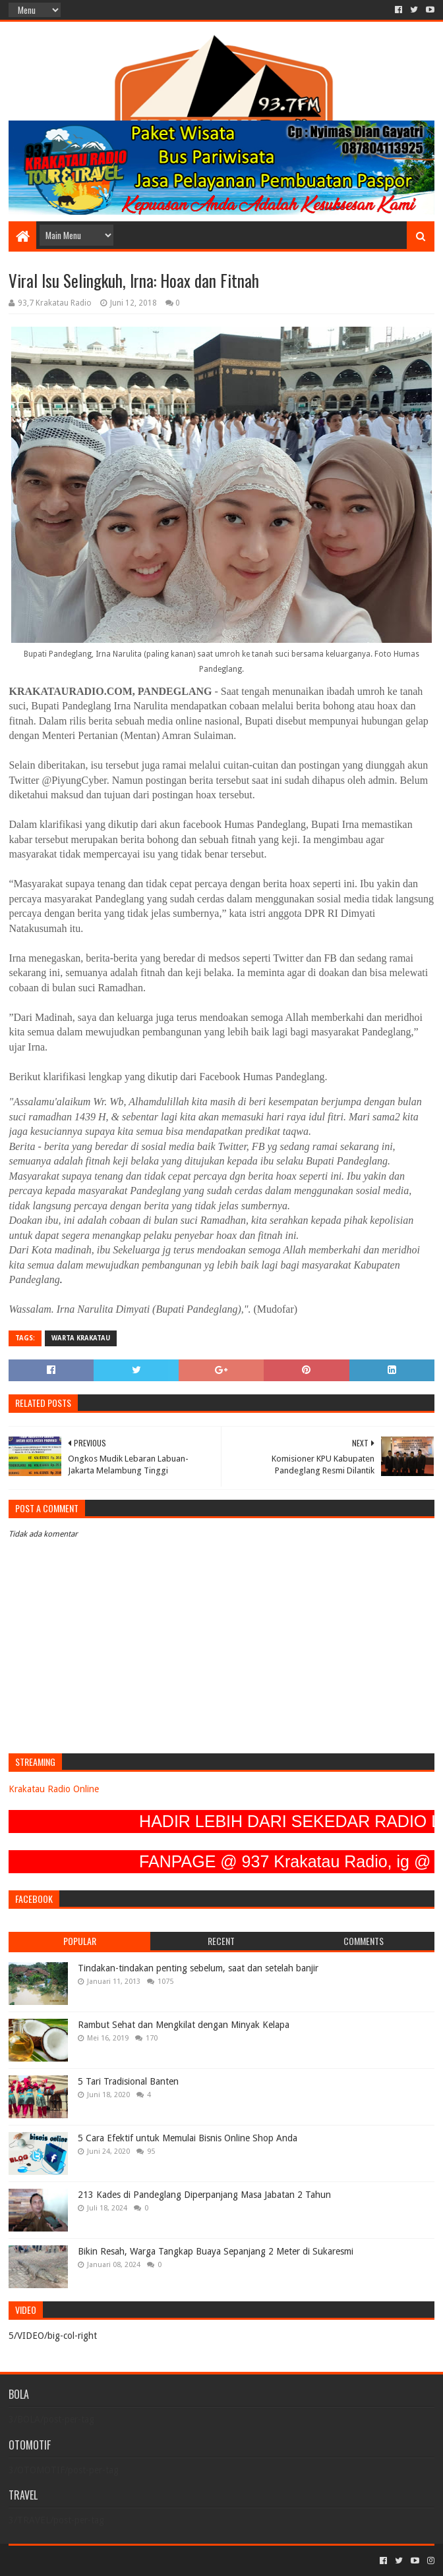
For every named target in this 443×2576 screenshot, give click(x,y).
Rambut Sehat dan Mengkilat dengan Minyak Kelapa (183, 2024)
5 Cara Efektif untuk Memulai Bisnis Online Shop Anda (187, 2138)
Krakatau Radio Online (54, 1789)
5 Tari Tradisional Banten (128, 2081)
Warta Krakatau (80, 1338)
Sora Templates (81, 2560)
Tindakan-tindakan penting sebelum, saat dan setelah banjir (198, 1968)
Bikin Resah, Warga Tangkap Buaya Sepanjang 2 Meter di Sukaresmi (215, 2251)
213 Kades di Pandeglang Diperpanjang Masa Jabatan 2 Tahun (204, 2194)
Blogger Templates (157, 2560)
